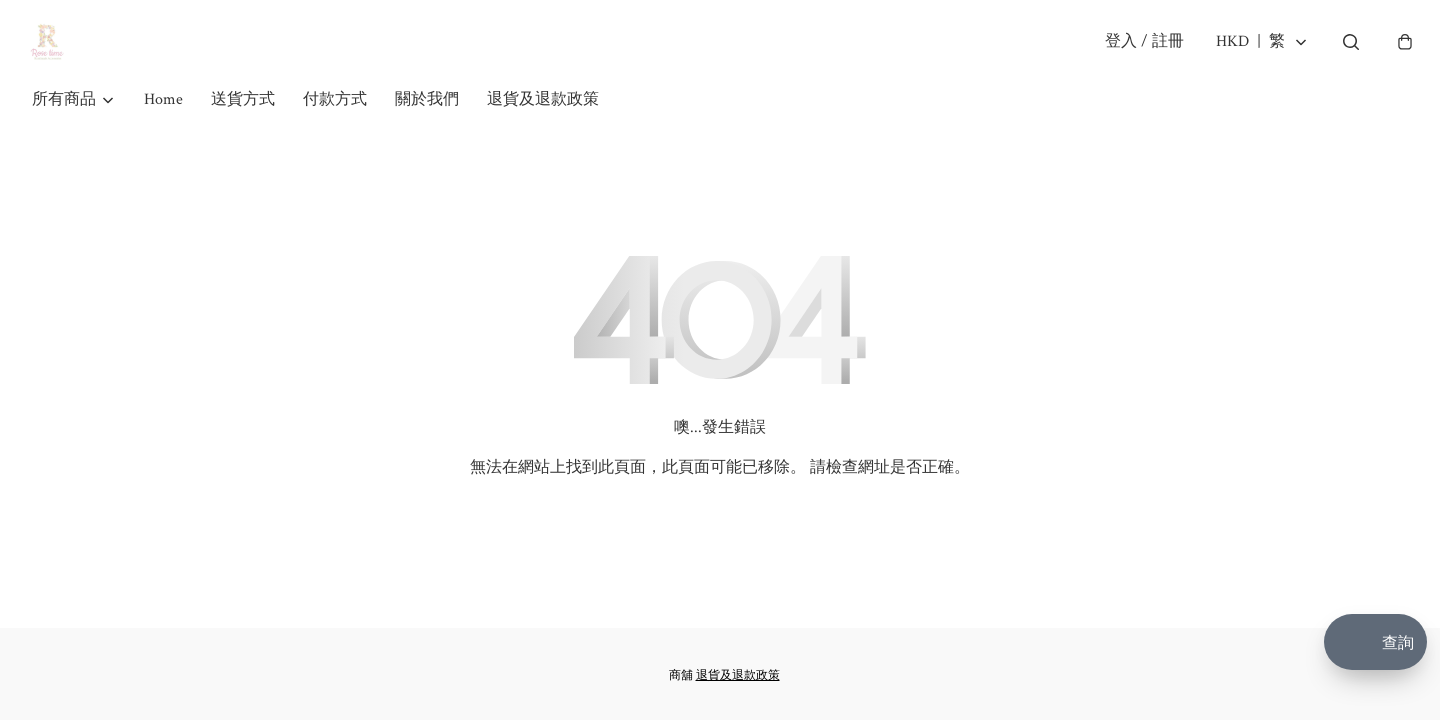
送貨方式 (243, 127)
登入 (1135, 55)
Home (163, 127)
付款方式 (335, 127)
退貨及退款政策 (543, 127)
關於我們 (427, 127)
